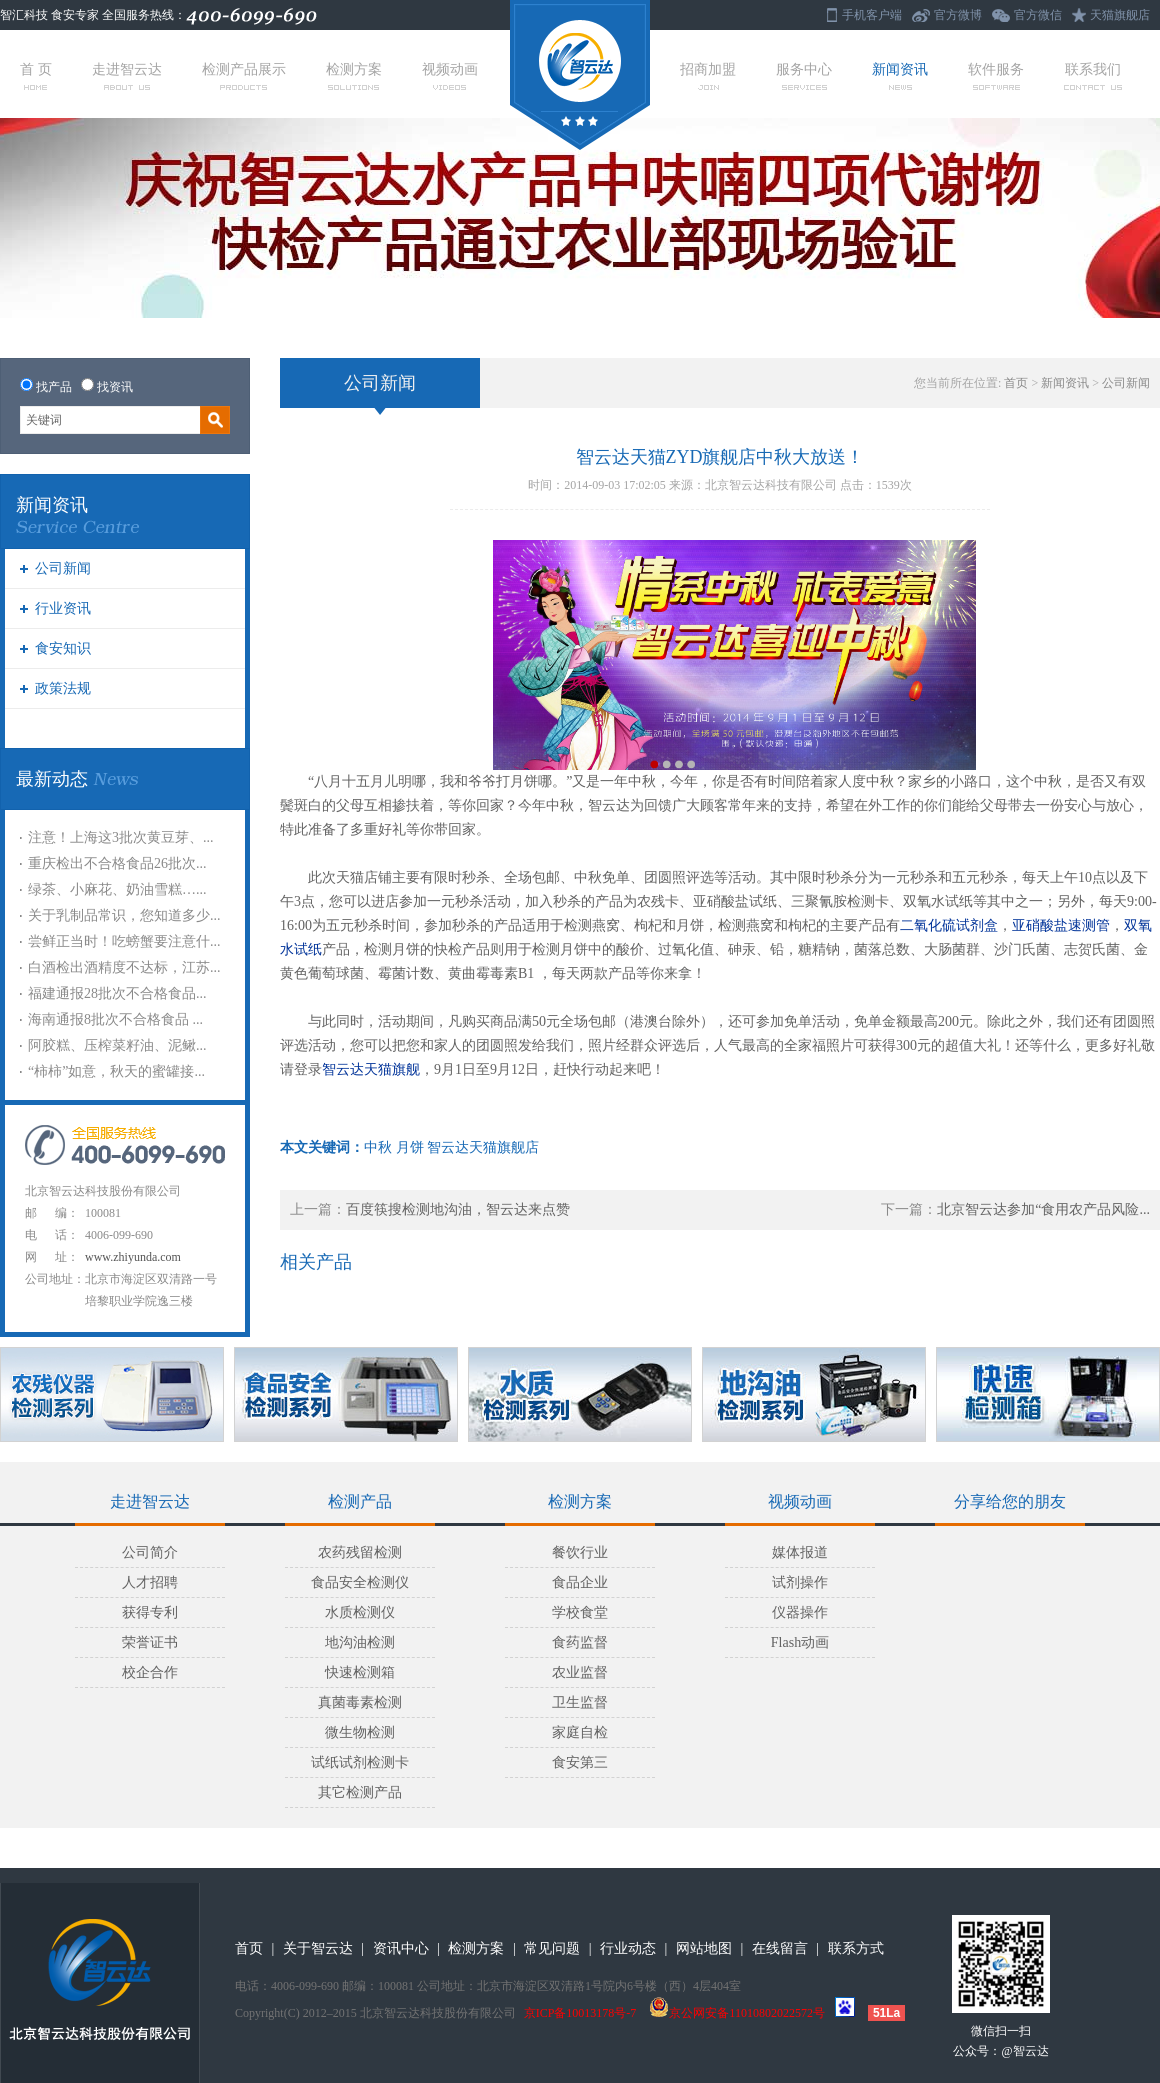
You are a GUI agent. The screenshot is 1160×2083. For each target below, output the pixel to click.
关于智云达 (318, 1948)
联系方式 (856, 1948)
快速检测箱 (360, 1672)
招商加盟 (708, 76)
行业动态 (628, 1948)
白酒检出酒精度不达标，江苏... (124, 967)
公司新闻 (63, 568)
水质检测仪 (360, 1612)
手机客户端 (872, 15)
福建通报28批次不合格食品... (117, 993)
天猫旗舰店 (1120, 15)
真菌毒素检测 (360, 1702)
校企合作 (150, 1672)
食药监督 (580, 1642)
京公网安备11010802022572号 (737, 2013)
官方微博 (958, 15)
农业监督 (580, 1672)
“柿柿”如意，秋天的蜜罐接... (116, 1071)
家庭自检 (580, 1732)
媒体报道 (800, 1552)
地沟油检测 (360, 1642)
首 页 (36, 76)
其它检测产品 (360, 1792)
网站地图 (704, 1948)
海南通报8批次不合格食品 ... (115, 1019)
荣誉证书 (150, 1642)
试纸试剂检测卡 (360, 1762)
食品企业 (580, 1582)
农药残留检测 (360, 1552)
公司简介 (150, 1552)
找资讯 (115, 387)
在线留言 (780, 1948)
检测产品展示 (244, 76)
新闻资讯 (900, 76)
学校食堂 (580, 1612)
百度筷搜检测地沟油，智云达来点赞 (458, 1209)
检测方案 (354, 76)
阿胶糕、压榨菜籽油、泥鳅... (117, 1045)
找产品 (54, 387)
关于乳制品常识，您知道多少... (124, 915)
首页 (1016, 383)
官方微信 (1038, 15)
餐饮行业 (580, 1552)
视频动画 (450, 76)
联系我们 (1093, 76)
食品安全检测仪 (360, 1582)
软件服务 (996, 76)
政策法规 (63, 688)
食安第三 (580, 1762)
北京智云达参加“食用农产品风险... (1043, 1209)
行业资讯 (63, 608)
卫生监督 (580, 1702)
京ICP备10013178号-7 (580, 2013)
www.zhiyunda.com (133, 1257)
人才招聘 (150, 1582)
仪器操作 (800, 1612)
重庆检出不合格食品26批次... (117, 863)
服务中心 (804, 76)
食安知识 (63, 648)
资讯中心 (401, 1948)
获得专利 (150, 1612)
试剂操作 (800, 1582)
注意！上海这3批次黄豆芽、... (121, 837)
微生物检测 (360, 1732)
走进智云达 (127, 76)
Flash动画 (800, 1642)
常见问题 (552, 1948)
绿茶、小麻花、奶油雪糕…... (117, 889)
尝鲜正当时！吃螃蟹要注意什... (124, 941)
